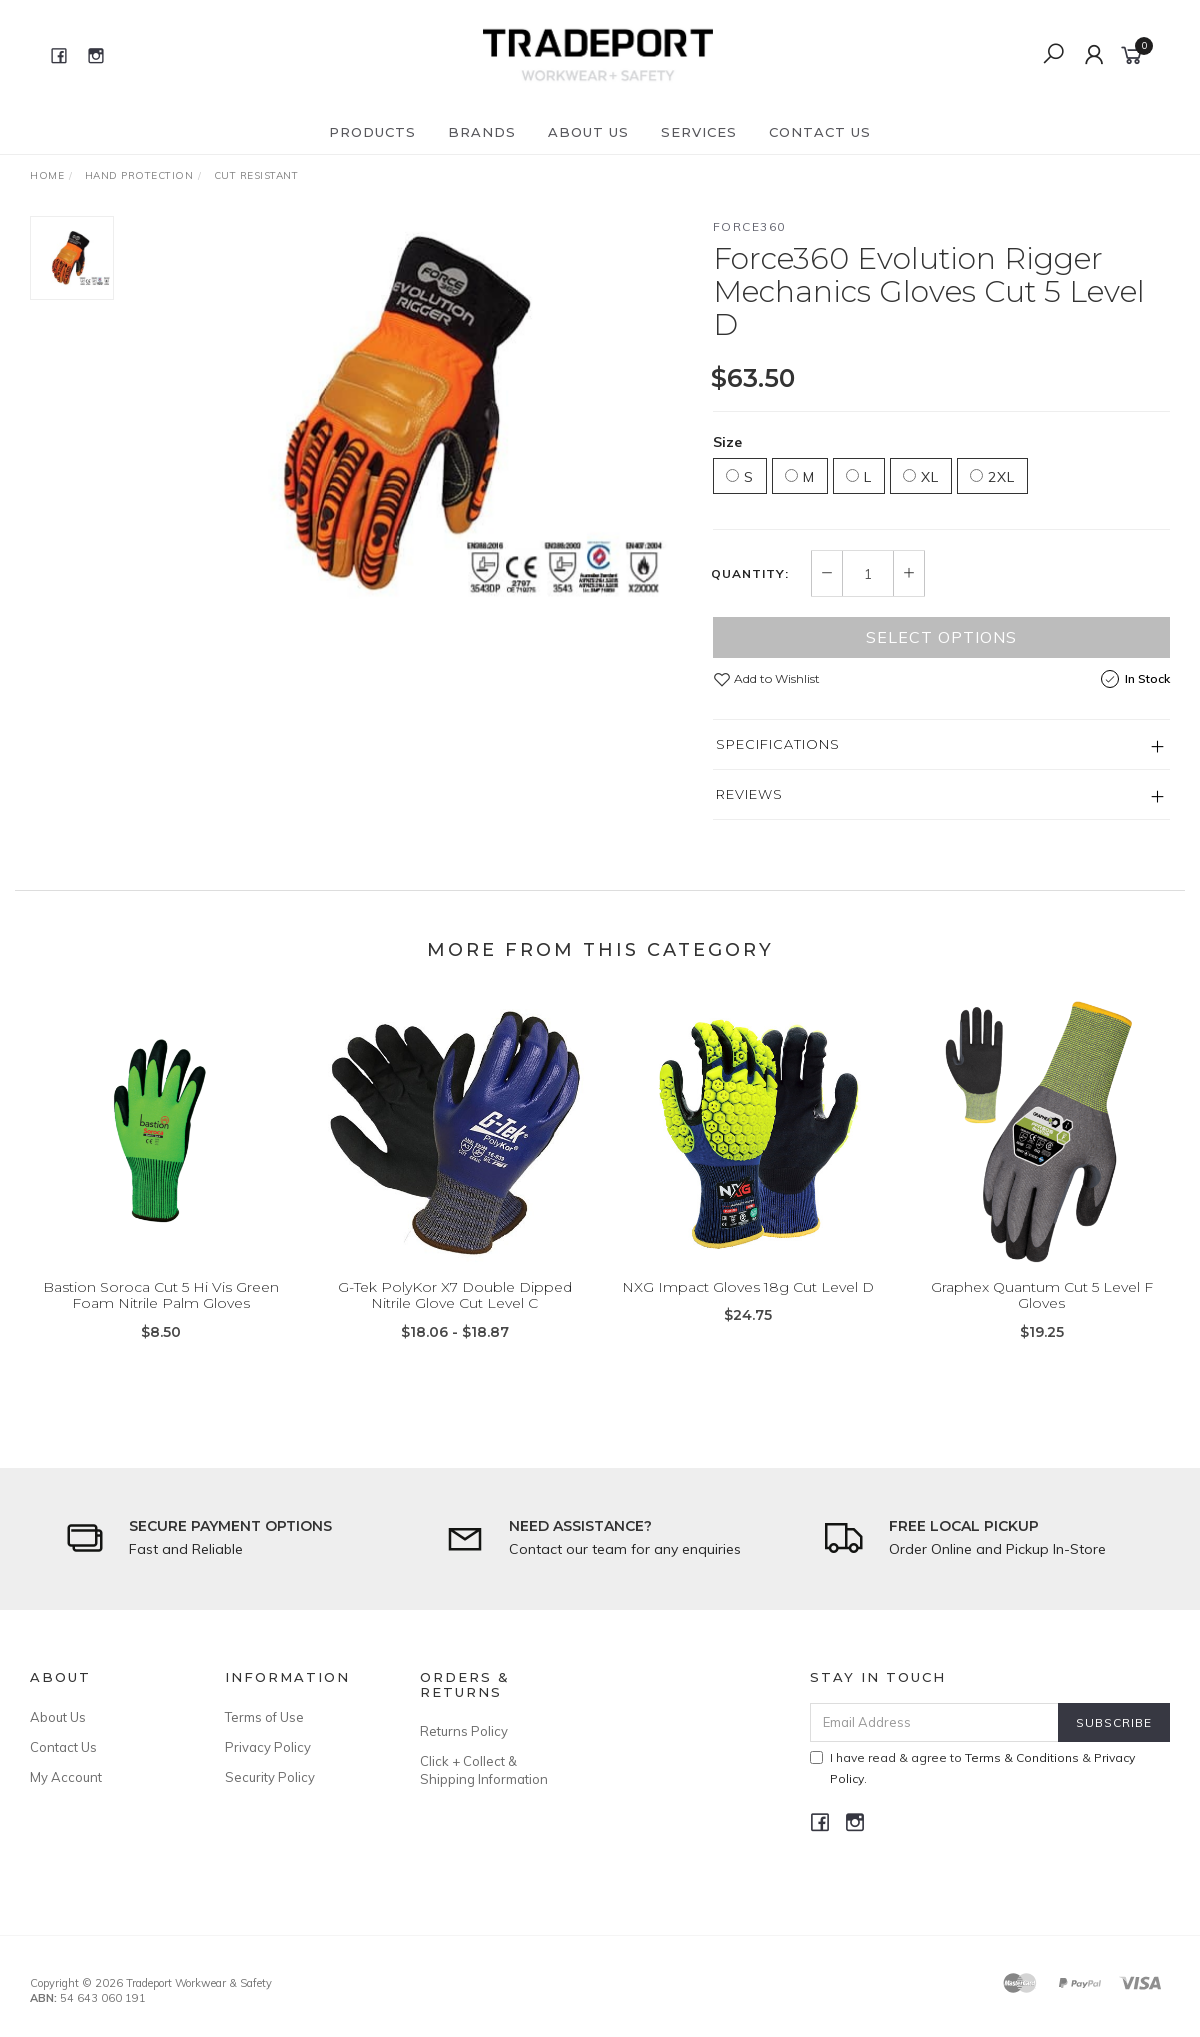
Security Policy (270, 1777)
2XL (992, 477)
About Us (588, 132)
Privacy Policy (268, 1747)
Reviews (749, 794)
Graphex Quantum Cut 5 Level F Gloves (1042, 1312)
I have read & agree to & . (972, 1768)
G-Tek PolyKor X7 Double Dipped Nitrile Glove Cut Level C (455, 1312)
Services (699, 132)
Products (372, 132)
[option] (413, 414)
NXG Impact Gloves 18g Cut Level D (748, 1304)
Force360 (749, 226)
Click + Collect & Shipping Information (484, 1770)
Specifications (778, 744)
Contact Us (820, 132)
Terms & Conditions (1022, 1757)
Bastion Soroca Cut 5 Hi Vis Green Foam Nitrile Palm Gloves (161, 1312)
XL (921, 477)
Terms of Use (264, 1717)
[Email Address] (934, 1722)
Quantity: (750, 574)
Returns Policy (464, 1731)
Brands (482, 132)
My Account (66, 1777)
